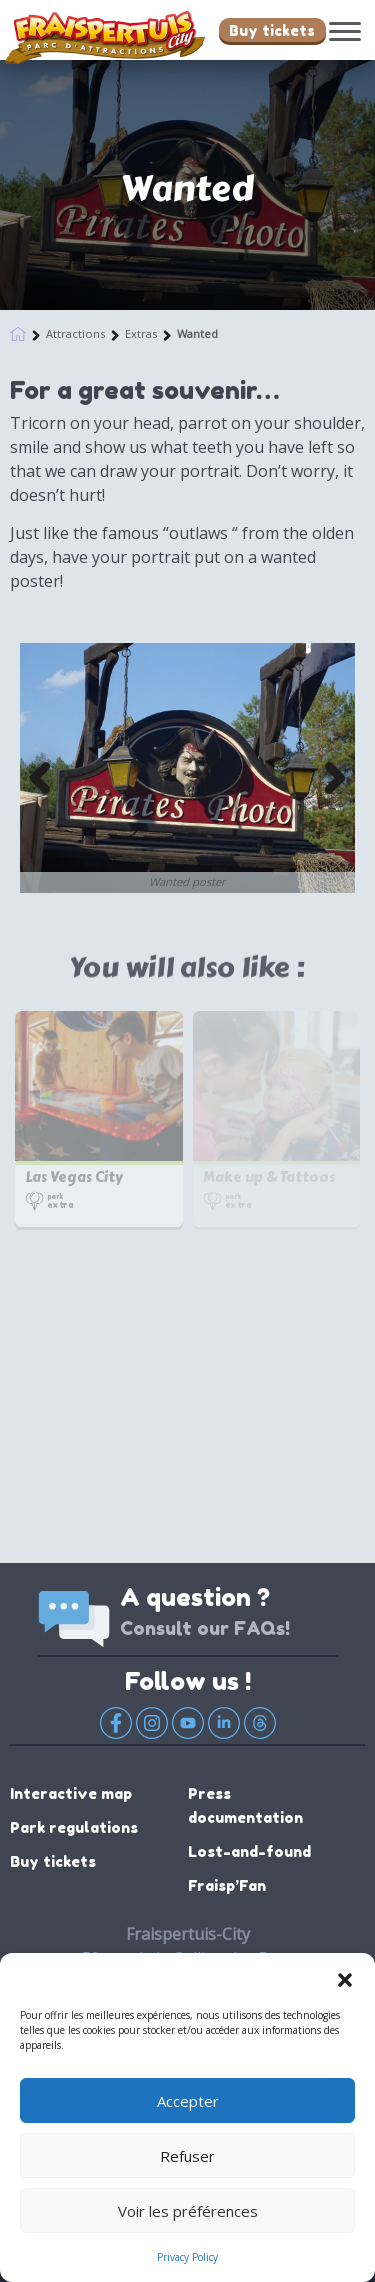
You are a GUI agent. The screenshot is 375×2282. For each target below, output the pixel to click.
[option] (187, 768)
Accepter (188, 2101)
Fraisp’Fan (227, 1885)
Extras (141, 333)
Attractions (75, 333)
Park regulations (74, 1827)
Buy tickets (272, 30)
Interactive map (71, 1793)
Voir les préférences (188, 2211)
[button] (345, 1978)
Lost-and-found (249, 1851)
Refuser (187, 2156)
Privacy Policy (187, 2257)
